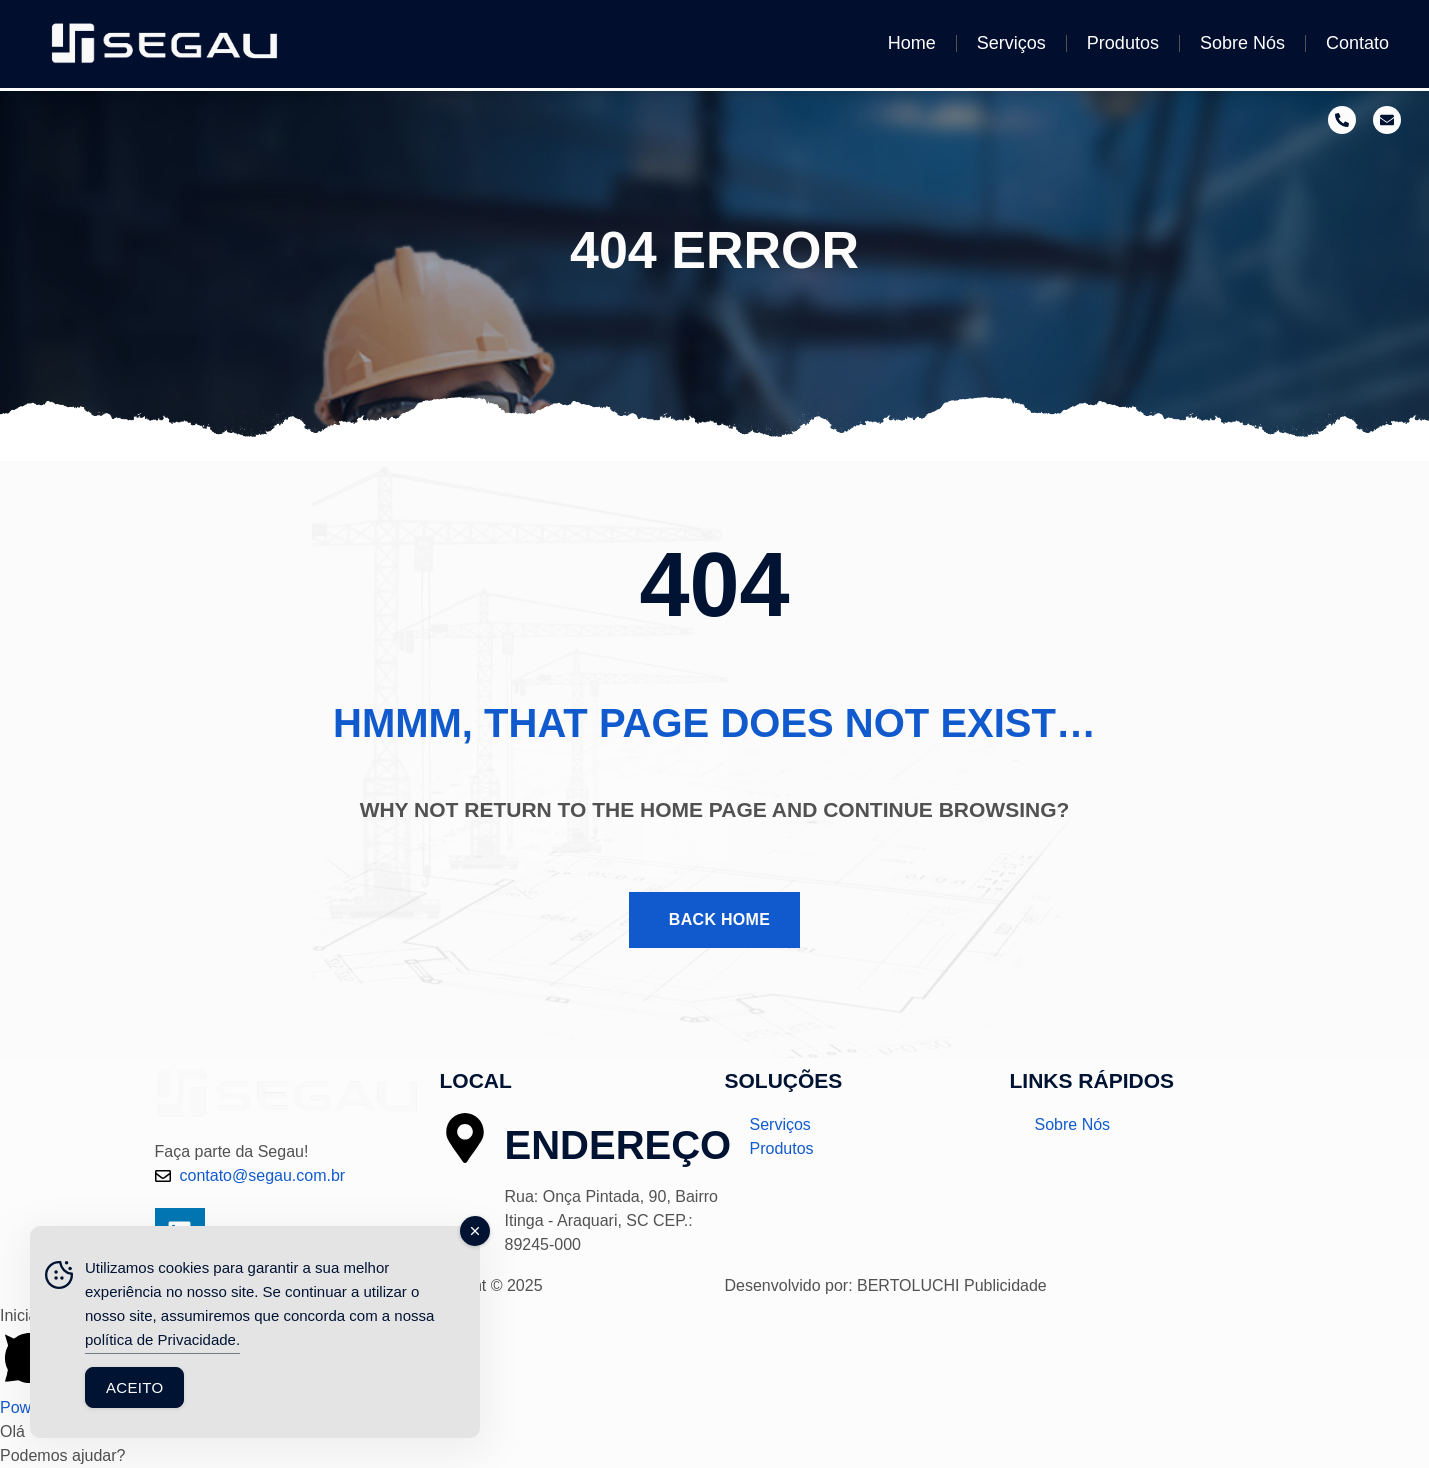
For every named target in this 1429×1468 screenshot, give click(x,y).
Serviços (1011, 43)
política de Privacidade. (162, 1339)
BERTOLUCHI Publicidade (952, 1285)
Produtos (1123, 43)
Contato (1357, 43)
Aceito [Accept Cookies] (134, 1387)
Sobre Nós (1242, 43)
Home (912, 43)
